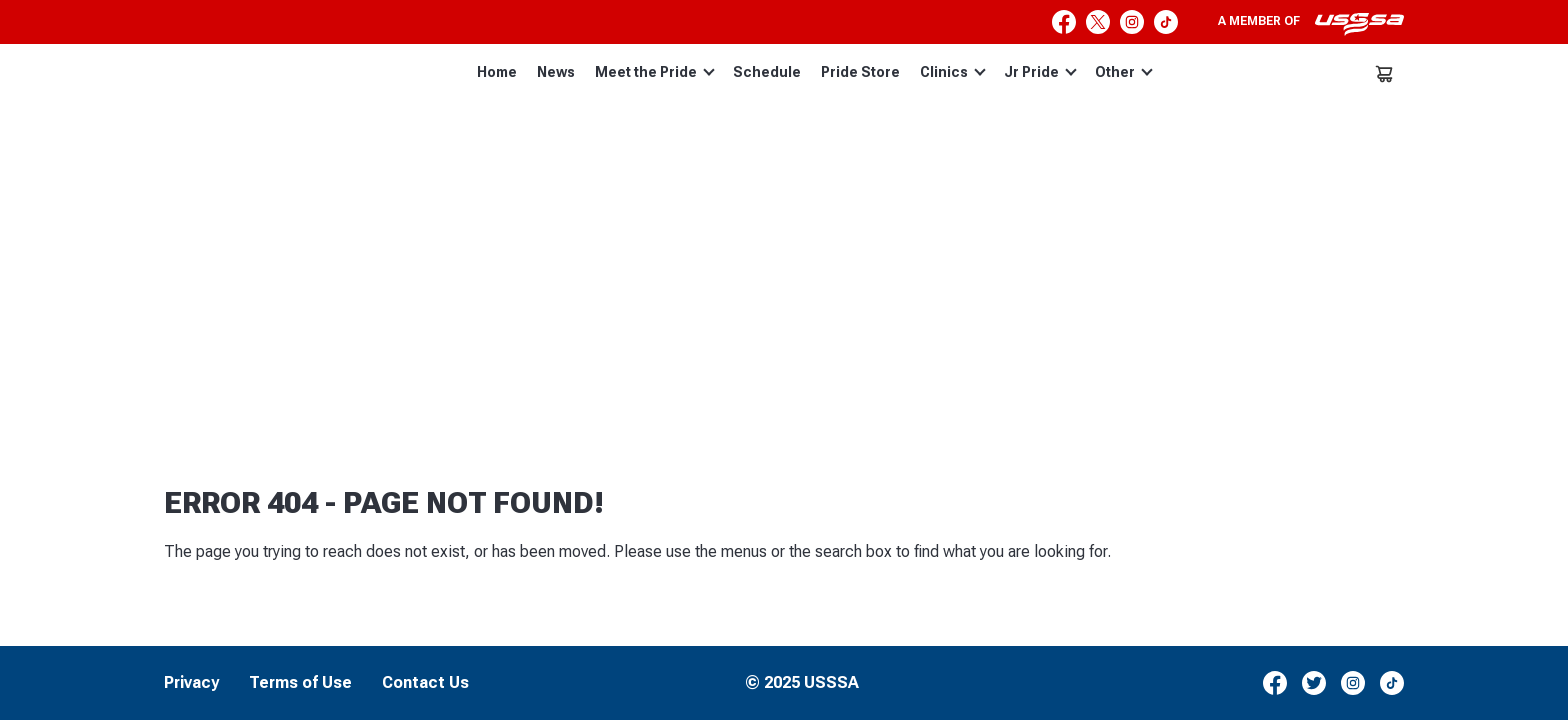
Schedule (767, 72)
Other (1124, 72)
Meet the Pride (655, 72)
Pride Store (860, 72)
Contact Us (425, 683)
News (556, 72)
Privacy (191, 683)
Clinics (953, 72)
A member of (1311, 24)
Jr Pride (1040, 72)
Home (497, 72)
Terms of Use (300, 683)
